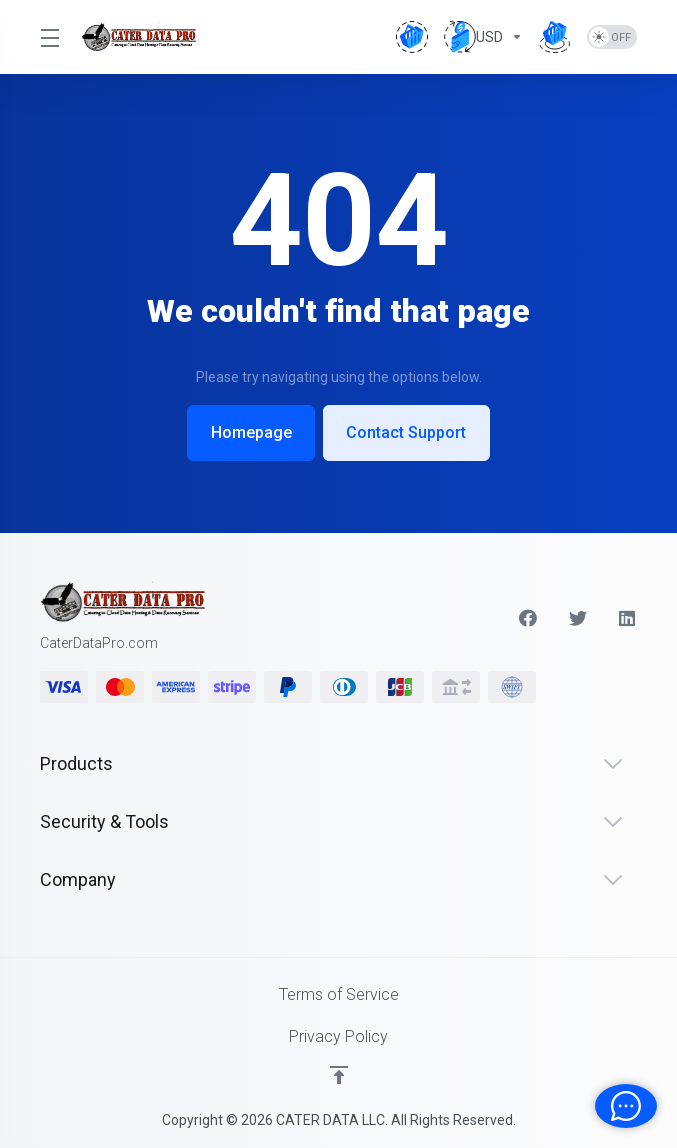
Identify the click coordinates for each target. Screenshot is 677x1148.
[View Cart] (412, 37)
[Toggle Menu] (48, 37)
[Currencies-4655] (483, 37)
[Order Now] (555, 37)
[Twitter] (578, 618)
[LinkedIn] (628, 618)
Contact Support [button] (408, 432)
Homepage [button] (249, 432)
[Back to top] (339, 1075)
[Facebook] (528, 618)
